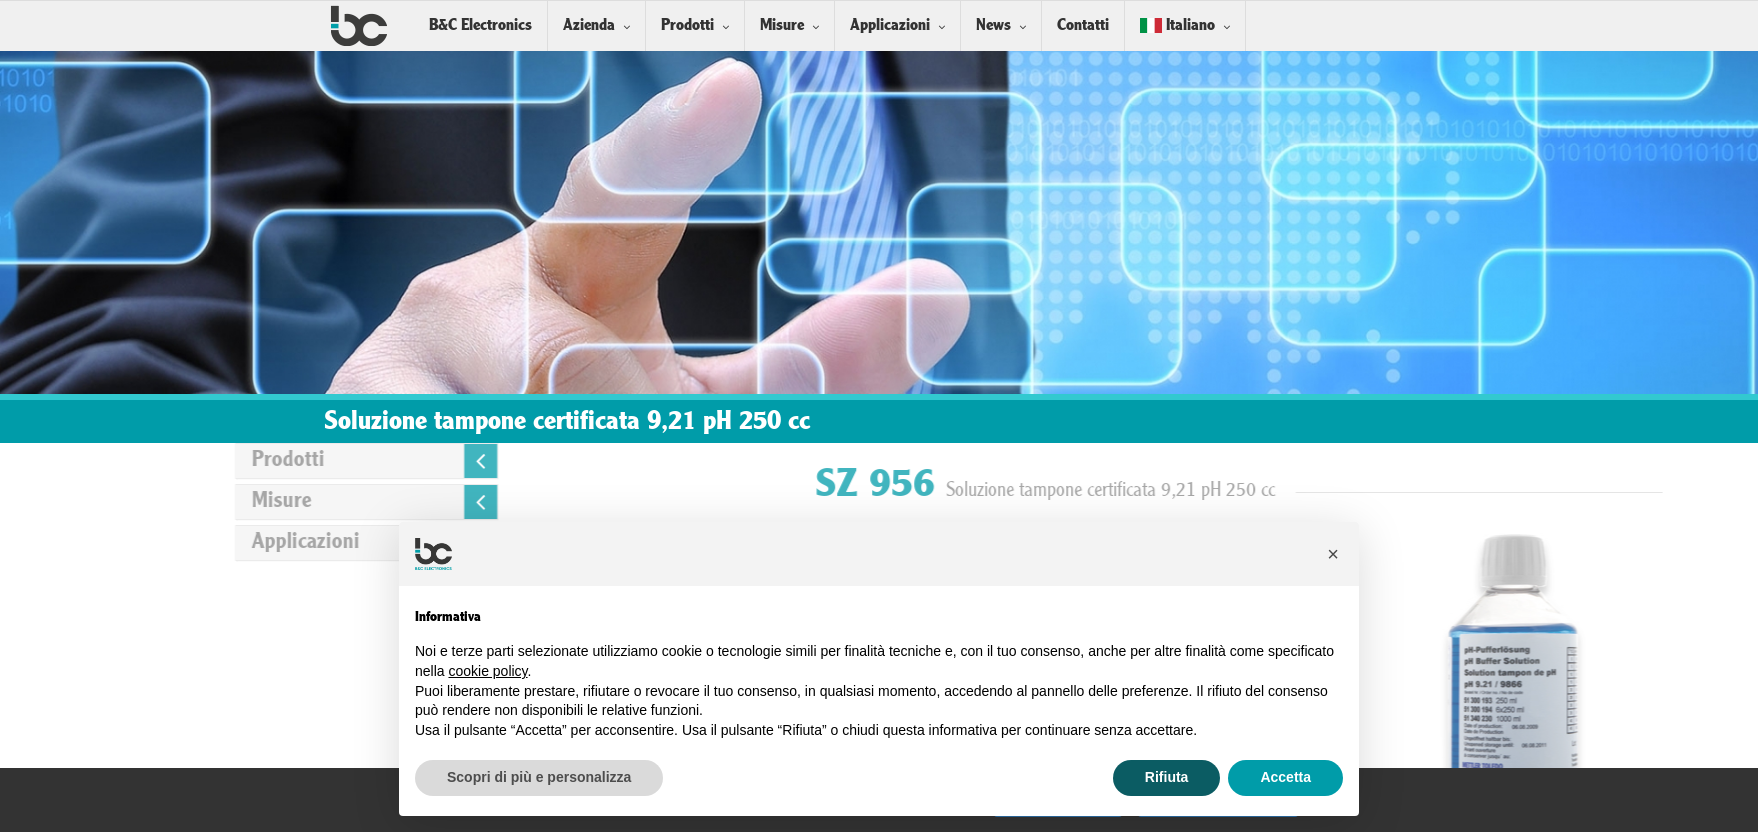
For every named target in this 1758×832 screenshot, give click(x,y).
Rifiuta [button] (1167, 777)
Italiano (1177, 25)
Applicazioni (890, 25)
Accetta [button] (1285, 777)
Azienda (589, 25)
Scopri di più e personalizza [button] (539, 777)
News (993, 25)
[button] (1333, 554)
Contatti (1083, 25)
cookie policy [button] (487, 671)
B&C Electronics (480, 25)
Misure (782, 25)
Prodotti (687, 25)
